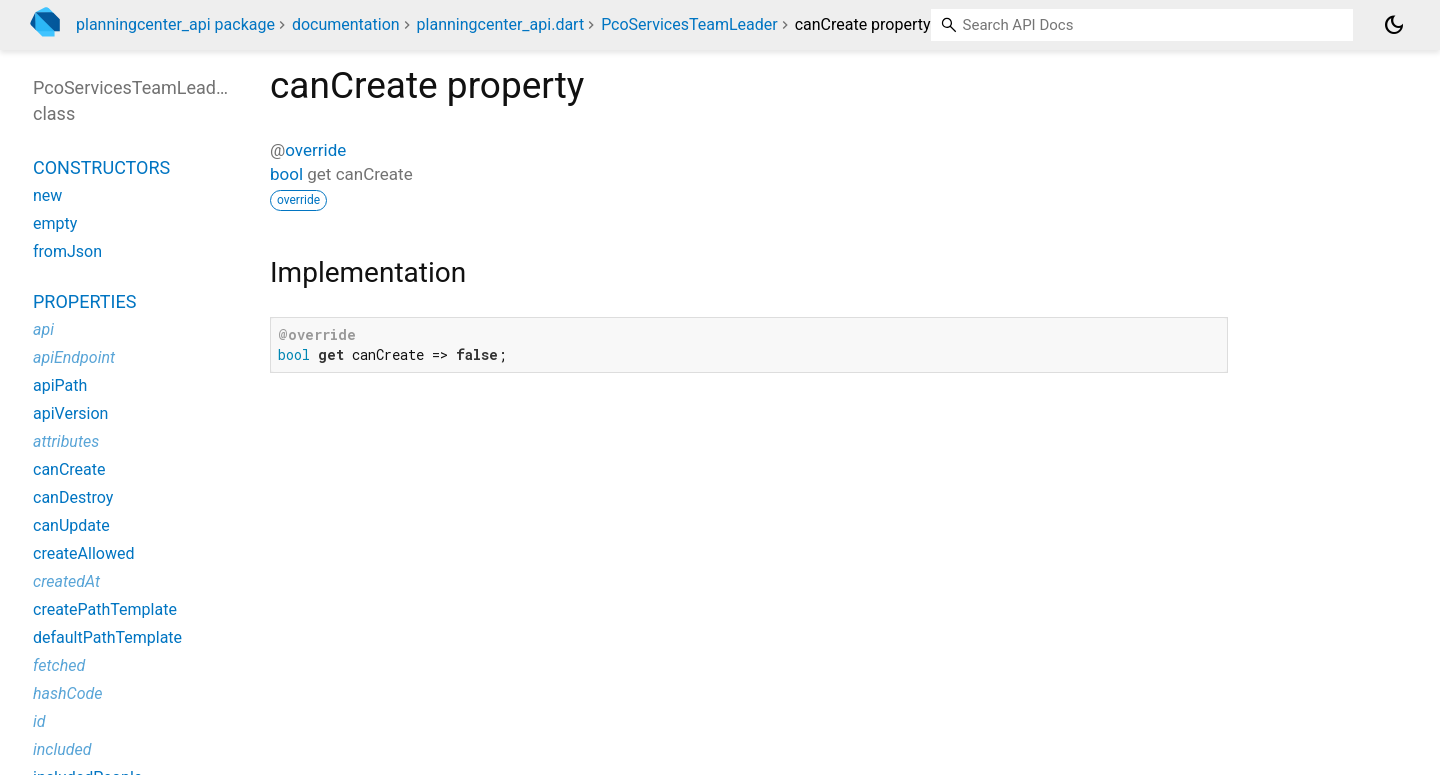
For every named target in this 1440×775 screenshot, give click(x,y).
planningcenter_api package (175, 24)
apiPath (60, 385)
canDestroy (73, 497)
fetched (59, 665)
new (47, 195)
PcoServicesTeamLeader (689, 24)
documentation (346, 24)
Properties (84, 301)
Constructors (101, 167)
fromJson (67, 251)
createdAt (66, 581)
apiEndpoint (74, 357)
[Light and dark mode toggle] (1394, 25)
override (315, 150)
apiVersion (70, 413)
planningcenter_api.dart (501, 24)
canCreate (69, 469)
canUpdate (71, 525)
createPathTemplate (105, 609)
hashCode (67, 693)
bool (286, 174)
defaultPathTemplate (107, 637)
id (39, 721)
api (43, 329)
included (62, 749)
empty (55, 223)
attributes (66, 441)
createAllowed (83, 553)
